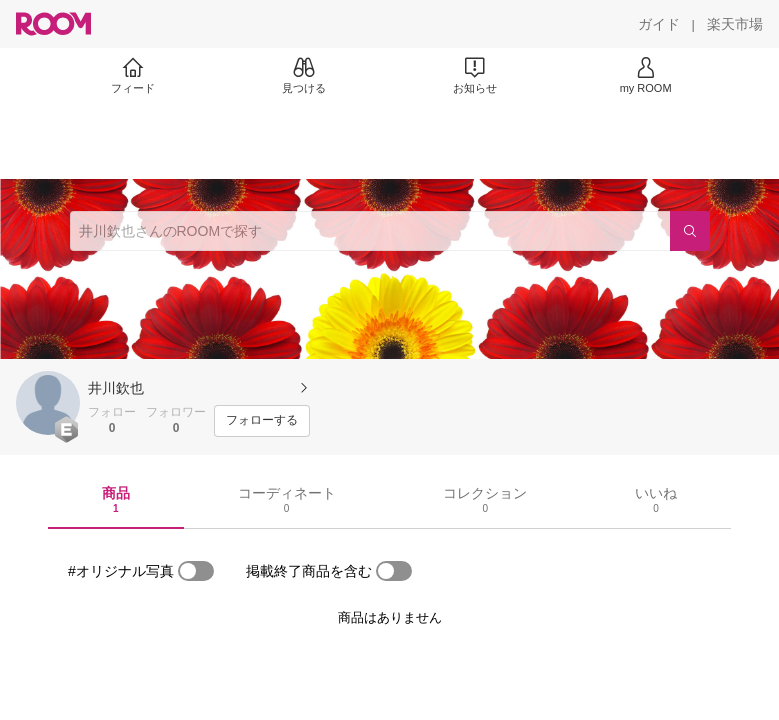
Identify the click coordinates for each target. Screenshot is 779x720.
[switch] (196, 571)
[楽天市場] (735, 24)
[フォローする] (262, 421)
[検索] (690, 231)
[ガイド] (659, 24)
